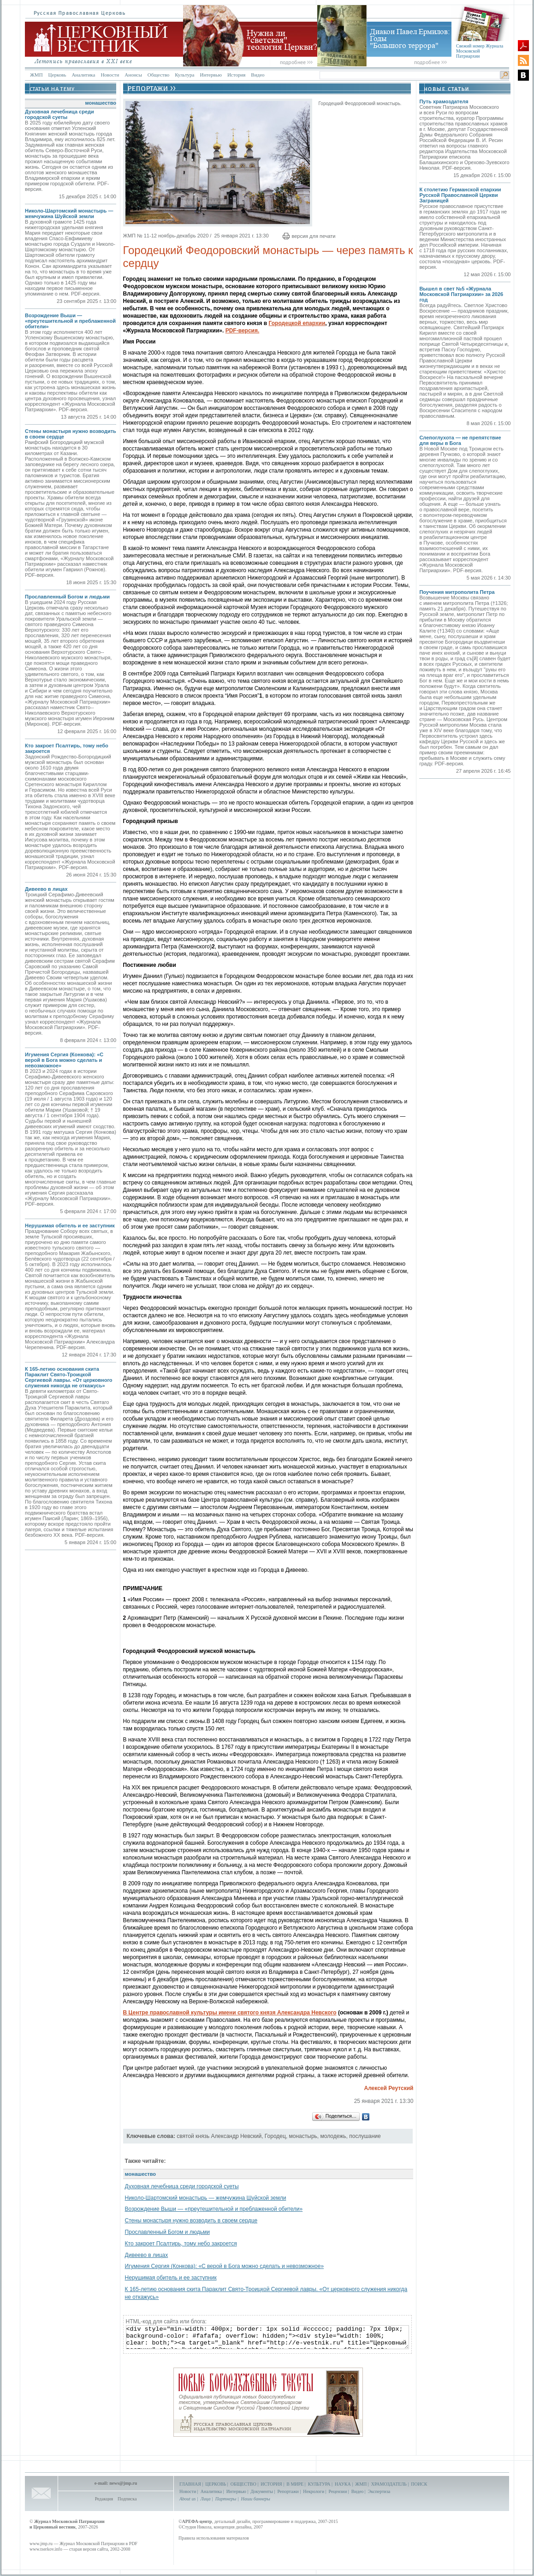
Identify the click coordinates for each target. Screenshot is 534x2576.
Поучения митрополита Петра (456, 592)
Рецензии (338, 2491)
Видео (257, 74)
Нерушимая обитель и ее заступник (70, 1225)
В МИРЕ (294, 2484)
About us (187, 2498)
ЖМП (36, 74)
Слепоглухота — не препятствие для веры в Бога (460, 440)
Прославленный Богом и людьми (67, 596)
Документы (261, 2491)
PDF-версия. (242, 330)
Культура (184, 74)
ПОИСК (419, 2484)
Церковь (57, 74)
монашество (100, 103)
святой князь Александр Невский (219, 2136)
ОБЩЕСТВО (243, 2484)
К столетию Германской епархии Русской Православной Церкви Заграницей (460, 195)
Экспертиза (379, 2491)
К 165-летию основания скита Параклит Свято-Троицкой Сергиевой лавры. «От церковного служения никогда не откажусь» (69, 1377)
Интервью (210, 74)
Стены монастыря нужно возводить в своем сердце (191, 2220)
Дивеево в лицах (46, 889)
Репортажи (287, 2491)
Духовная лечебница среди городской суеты (59, 114)
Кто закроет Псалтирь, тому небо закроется (181, 2243)
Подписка (127, 2498)
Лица (206, 2498)
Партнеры (225, 2498)
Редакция (104, 2498)
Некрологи (313, 2491)
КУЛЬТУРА (319, 2484)
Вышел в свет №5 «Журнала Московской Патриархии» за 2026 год (461, 294)
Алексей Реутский (388, 2088)
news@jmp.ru (123, 2483)
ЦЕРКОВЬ (215, 2484)
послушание (364, 2136)
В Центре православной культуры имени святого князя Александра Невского (230, 2012)
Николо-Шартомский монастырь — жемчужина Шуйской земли (69, 213)
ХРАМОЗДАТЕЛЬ (389, 2484)
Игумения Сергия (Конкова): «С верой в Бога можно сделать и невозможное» (64, 1060)
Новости (110, 74)
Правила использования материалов (213, 2537)
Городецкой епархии (297, 323)
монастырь (303, 2136)
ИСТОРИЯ (271, 2484)
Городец (275, 2136)
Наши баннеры (255, 2498)
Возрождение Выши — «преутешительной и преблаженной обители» (70, 321)
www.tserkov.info (46, 2549)
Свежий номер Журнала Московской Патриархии (479, 51)
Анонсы (133, 74)
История (236, 74)
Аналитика (83, 74)
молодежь (333, 2136)
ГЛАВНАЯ (190, 2484)
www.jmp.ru (41, 2543)
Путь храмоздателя (443, 101)
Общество (158, 74)
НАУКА (343, 2484)
